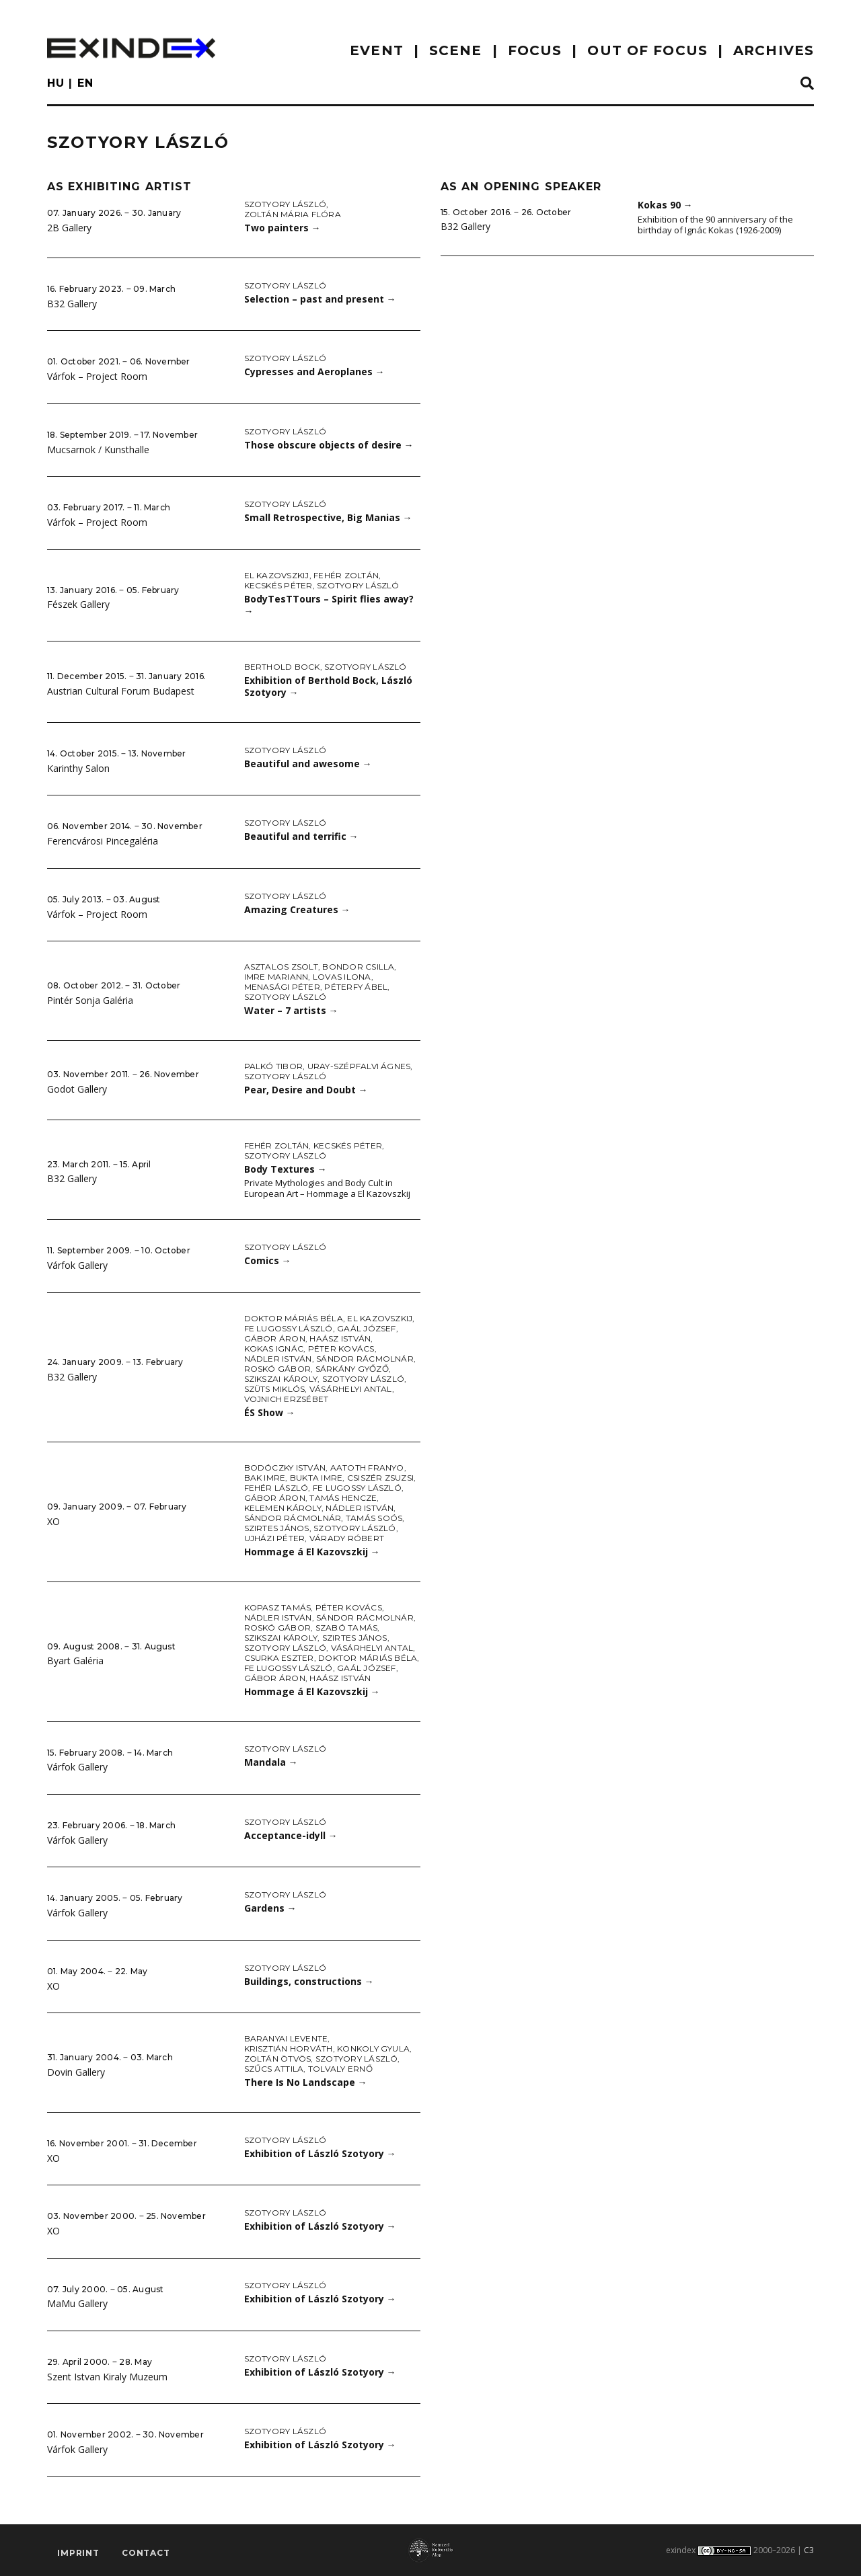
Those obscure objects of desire (329, 444)
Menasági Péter (282, 987)
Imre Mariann (276, 977)
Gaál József (366, 1328)
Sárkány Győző (352, 1369)
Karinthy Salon (78, 768)
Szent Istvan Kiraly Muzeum (107, 2376)
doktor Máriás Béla (293, 1318)
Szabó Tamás (346, 1628)
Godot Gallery (77, 1089)
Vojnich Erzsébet (286, 1399)
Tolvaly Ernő (340, 2069)
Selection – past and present (320, 298)
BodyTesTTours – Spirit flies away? (329, 605)
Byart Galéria (75, 1660)
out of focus (647, 50)
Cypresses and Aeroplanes (314, 371)
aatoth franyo (367, 1467)
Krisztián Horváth (288, 2048)
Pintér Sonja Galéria (90, 1000)
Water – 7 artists (291, 1010)
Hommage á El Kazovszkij (312, 1551)
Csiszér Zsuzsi (380, 1478)
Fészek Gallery (78, 604)
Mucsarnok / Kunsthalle (98, 449)
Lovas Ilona (342, 977)
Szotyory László (285, 204)
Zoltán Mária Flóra (292, 214)
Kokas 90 (665, 204)
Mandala (271, 1762)
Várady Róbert (346, 1538)
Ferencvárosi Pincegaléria (102, 840)
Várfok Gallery (77, 1265)
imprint (78, 2553)
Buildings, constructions (309, 1981)
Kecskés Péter (278, 585)
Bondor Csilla (358, 967)
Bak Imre (265, 1478)
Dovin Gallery (76, 2072)
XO (53, 1521)
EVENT (377, 50)
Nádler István (278, 1359)
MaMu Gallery (77, 2303)
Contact (146, 2553)
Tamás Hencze (343, 1498)
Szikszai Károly (281, 1379)
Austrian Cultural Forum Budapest (120, 691)
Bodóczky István (285, 1467)
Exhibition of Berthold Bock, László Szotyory (328, 686)
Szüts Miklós (274, 1389)
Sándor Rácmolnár (365, 1359)
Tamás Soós (374, 1518)
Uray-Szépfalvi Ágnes (359, 1066)
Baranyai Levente (286, 2038)
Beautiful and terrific (301, 836)
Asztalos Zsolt (281, 967)
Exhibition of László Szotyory (320, 2153)
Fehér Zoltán (346, 575)
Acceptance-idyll (291, 1835)
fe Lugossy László (288, 1328)
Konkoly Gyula (373, 2048)
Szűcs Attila (274, 2069)
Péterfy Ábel (355, 987)
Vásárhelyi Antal (350, 1389)
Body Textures (285, 1169)
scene (455, 50)
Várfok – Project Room (97, 376)
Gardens (270, 1908)
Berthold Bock (282, 667)
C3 (809, 2550)
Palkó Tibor (273, 1066)
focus (535, 50)
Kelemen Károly (283, 1508)
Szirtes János (276, 1528)
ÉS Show (269, 1412)
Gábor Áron (274, 1338)
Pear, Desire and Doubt (306, 1089)
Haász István (340, 1338)
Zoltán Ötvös (277, 2059)
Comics (267, 1260)
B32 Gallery (72, 303)
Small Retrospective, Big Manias (328, 517)
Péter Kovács (341, 1348)
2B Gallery (69, 227)
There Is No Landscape (305, 2082)
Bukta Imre (316, 1478)
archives (773, 50)
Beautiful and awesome (308, 763)
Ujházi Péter (274, 1538)
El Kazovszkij (276, 575)
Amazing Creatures (297, 909)
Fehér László (276, 1488)
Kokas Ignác (274, 1348)
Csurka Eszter (279, 1658)
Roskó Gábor (277, 1369)
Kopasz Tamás (277, 1607)
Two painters (282, 227)
